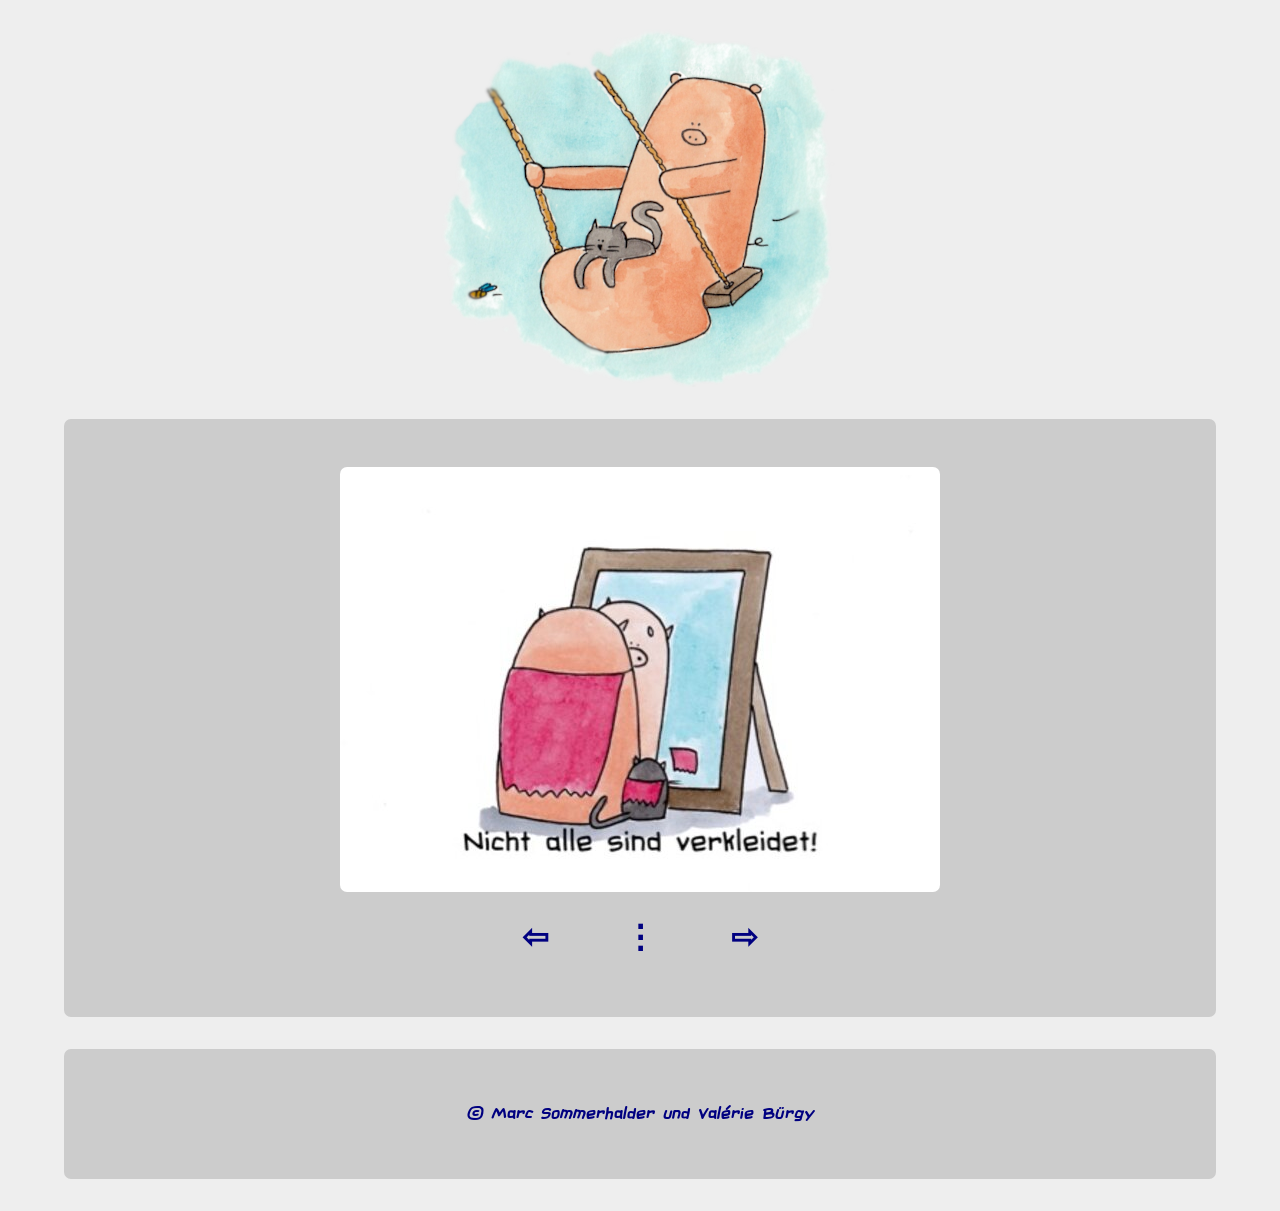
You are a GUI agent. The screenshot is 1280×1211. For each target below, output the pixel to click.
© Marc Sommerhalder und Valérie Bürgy (640, 1113)
